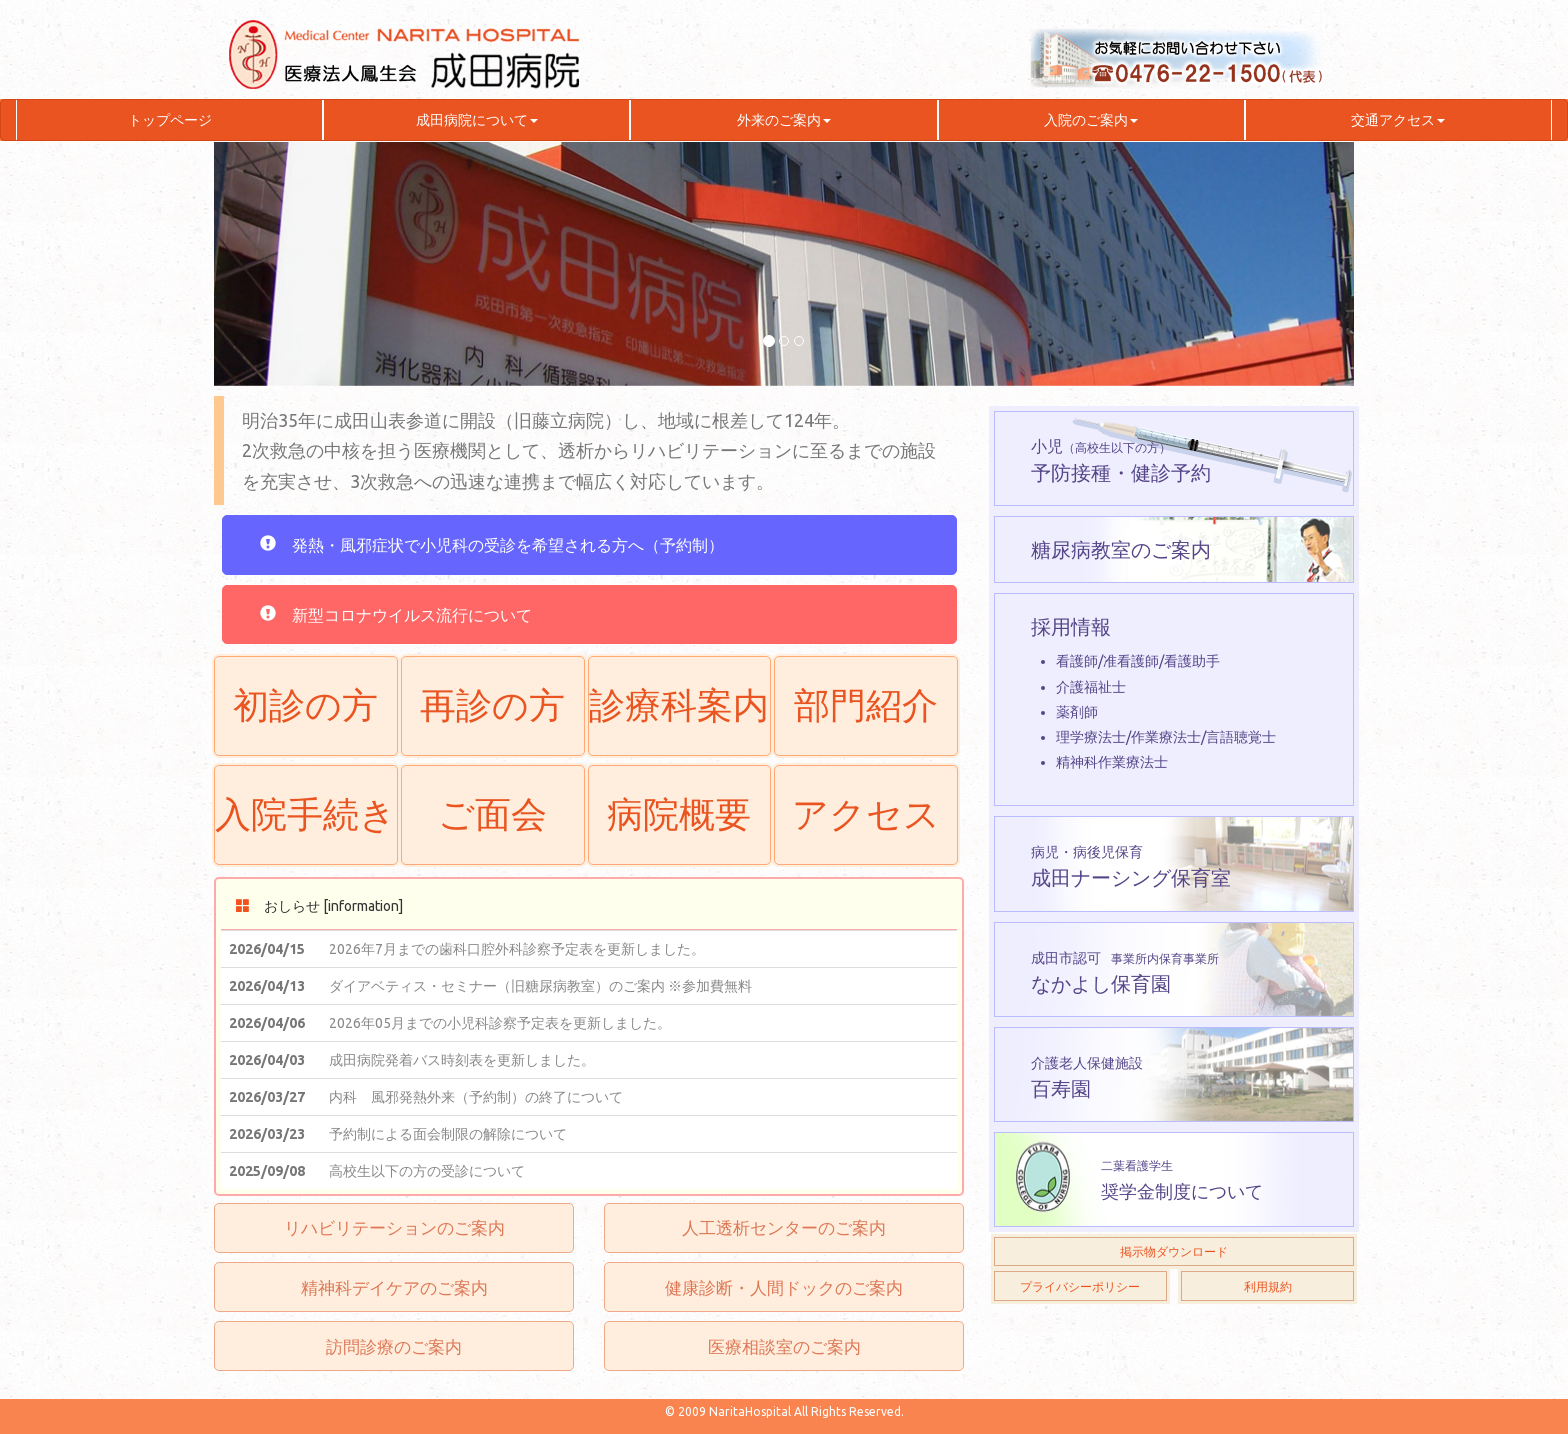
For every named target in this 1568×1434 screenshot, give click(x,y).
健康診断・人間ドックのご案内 (784, 1287)
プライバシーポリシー (1080, 1286)
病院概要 (679, 814)
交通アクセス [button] (1398, 120)
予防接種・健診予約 (1121, 460)
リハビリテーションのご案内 (394, 1227)
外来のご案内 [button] (784, 120)
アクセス (866, 814)
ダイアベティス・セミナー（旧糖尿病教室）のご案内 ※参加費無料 (540, 986)
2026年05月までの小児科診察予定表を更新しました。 (500, 1023)
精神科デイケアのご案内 (394, 1287)
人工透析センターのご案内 (784, 1227)
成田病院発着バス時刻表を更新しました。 (462, 1060)
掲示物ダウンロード (1174, 1251)
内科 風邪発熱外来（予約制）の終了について (476, 1097)
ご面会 (492, 814)
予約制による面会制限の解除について (448, 1134)
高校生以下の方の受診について (427, 1171)
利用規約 (1268, 1286)
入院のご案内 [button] (1091, 120)
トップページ (170, 120)
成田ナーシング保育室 (1131, 866)
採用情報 (1174, 695)
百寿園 (1087, 1077)
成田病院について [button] (477, 120)
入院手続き (305, 814)
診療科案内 (679, 705)
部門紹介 (866, 705)
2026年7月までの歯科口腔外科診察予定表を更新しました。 (517, 949)
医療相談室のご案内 (784, 1346)
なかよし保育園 (1125, 970)
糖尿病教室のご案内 (1121, 549)
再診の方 (492, 705)
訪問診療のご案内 (394, 1346)
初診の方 (305, 705)
